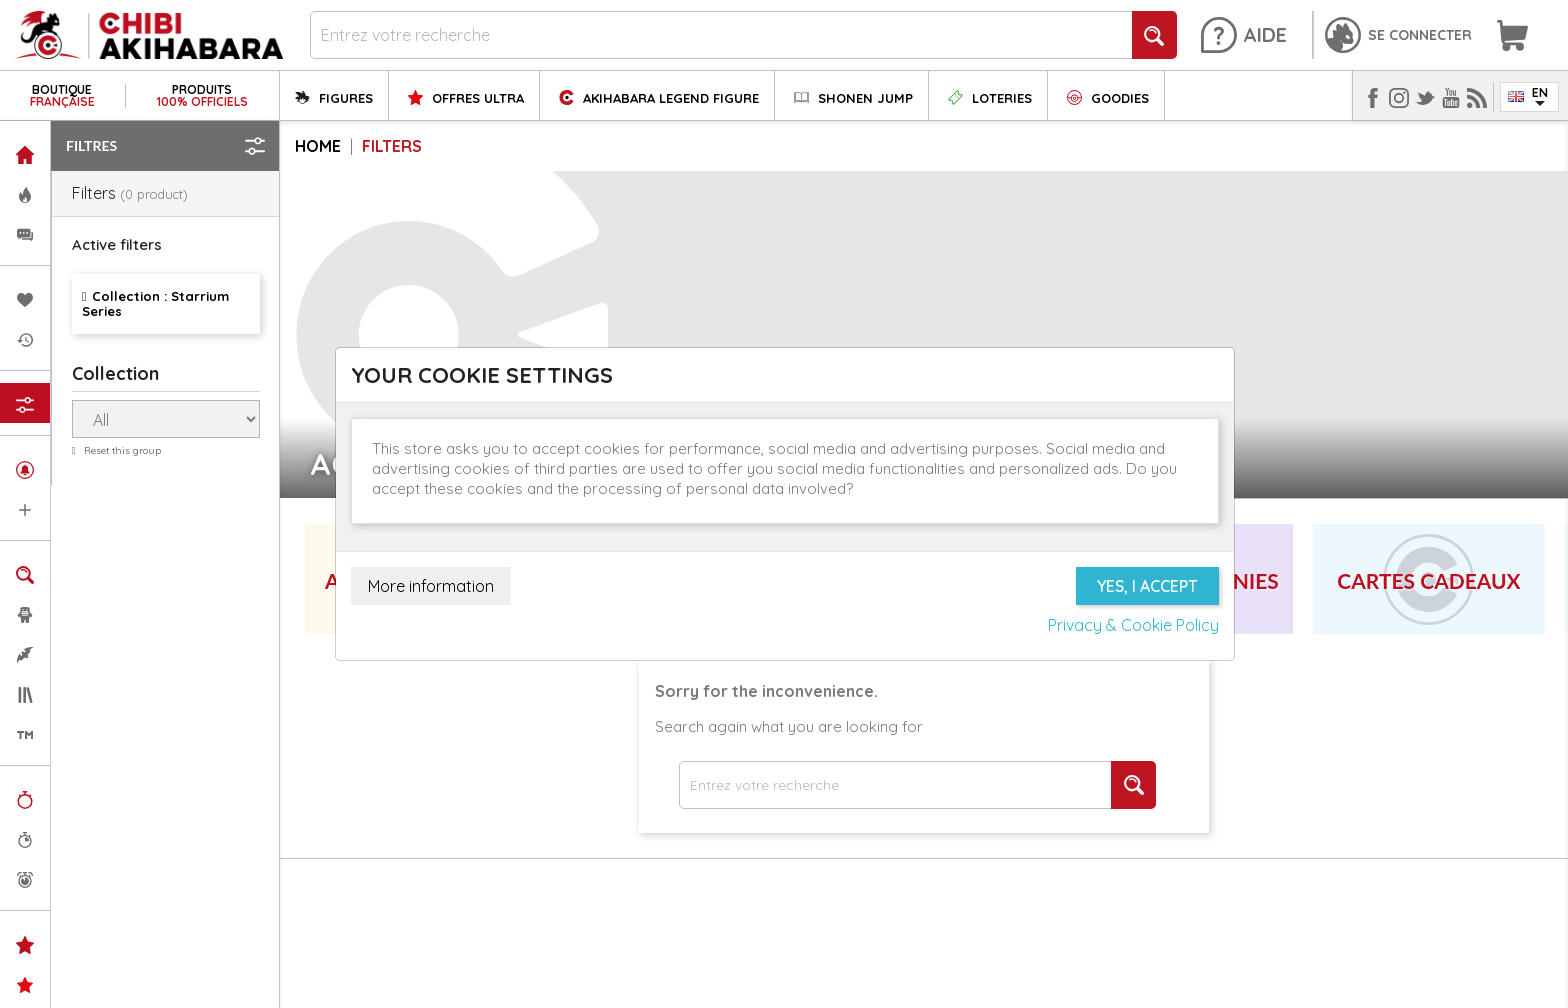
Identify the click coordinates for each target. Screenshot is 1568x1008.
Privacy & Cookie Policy (1133, 625)
